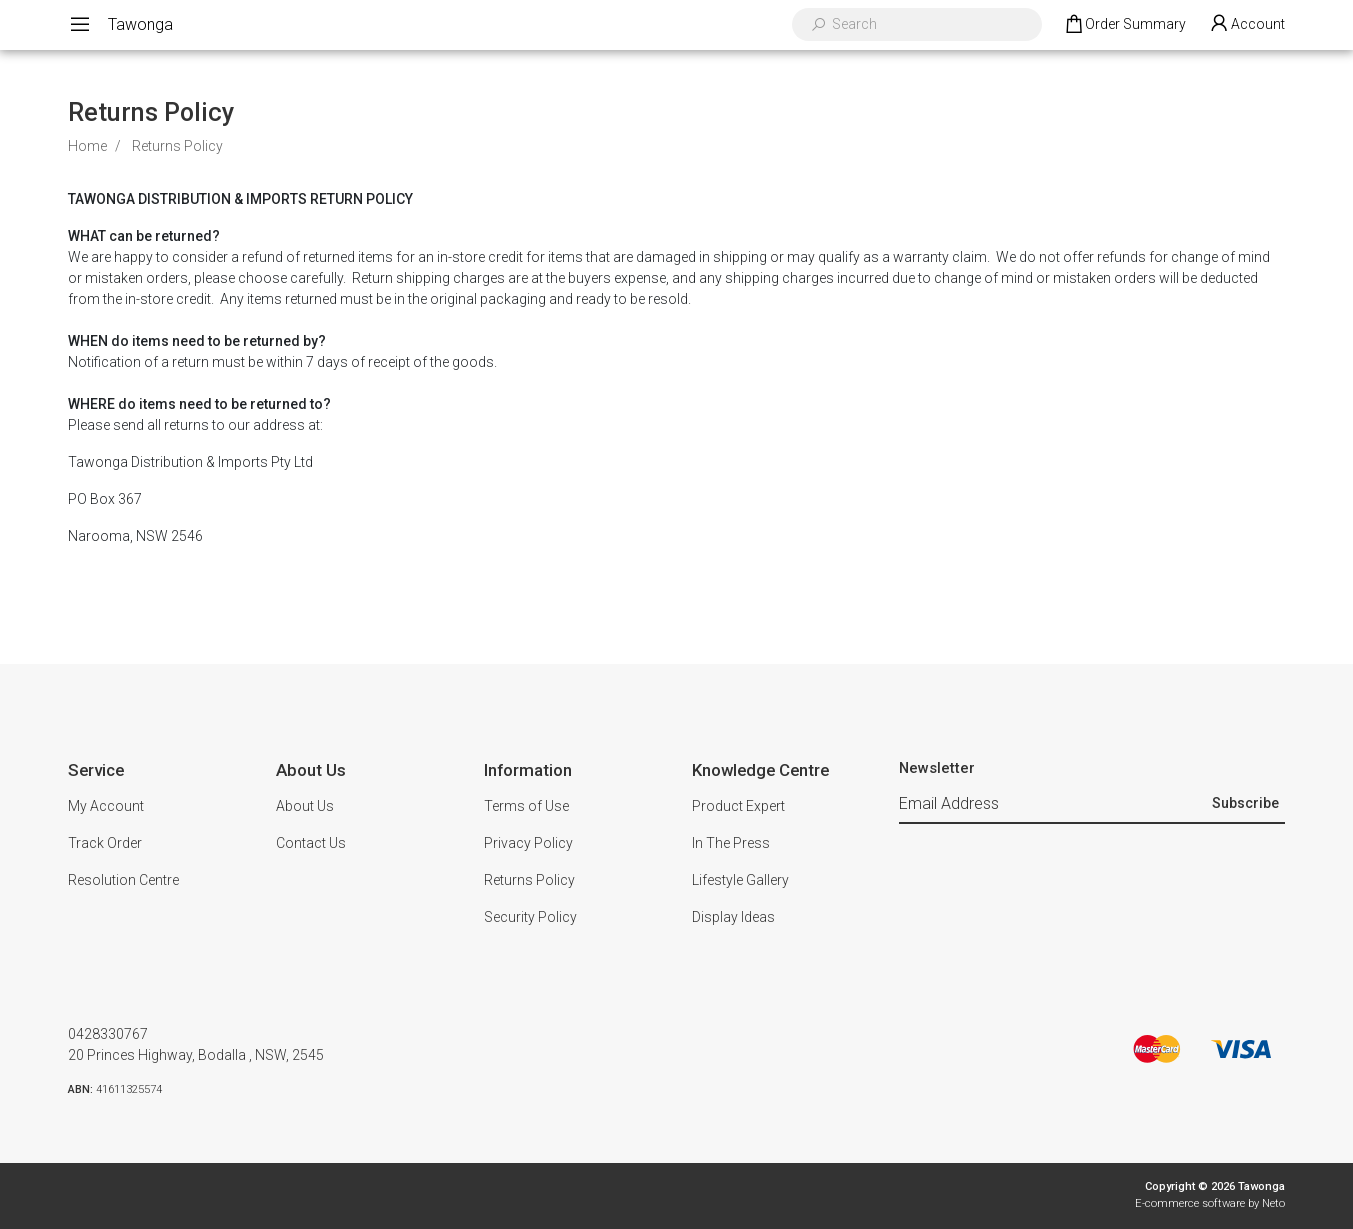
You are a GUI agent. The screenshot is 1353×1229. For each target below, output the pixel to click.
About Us (305, 806)
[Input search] (930, 24)
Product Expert (738, 806)
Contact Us (311, 843)
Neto (1273, 1203)
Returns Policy (529, 880)
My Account (106, 806)
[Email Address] (1053, 805)
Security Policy (530, 917)
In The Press (731, 843)
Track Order (105, 843)
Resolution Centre (123, 880)
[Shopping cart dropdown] (1124, 25)
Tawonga (140, 24)
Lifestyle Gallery (740, 880)
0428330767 (108, 1034)
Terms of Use (526, 806)
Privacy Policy (528, 843)
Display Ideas (733, 917)
